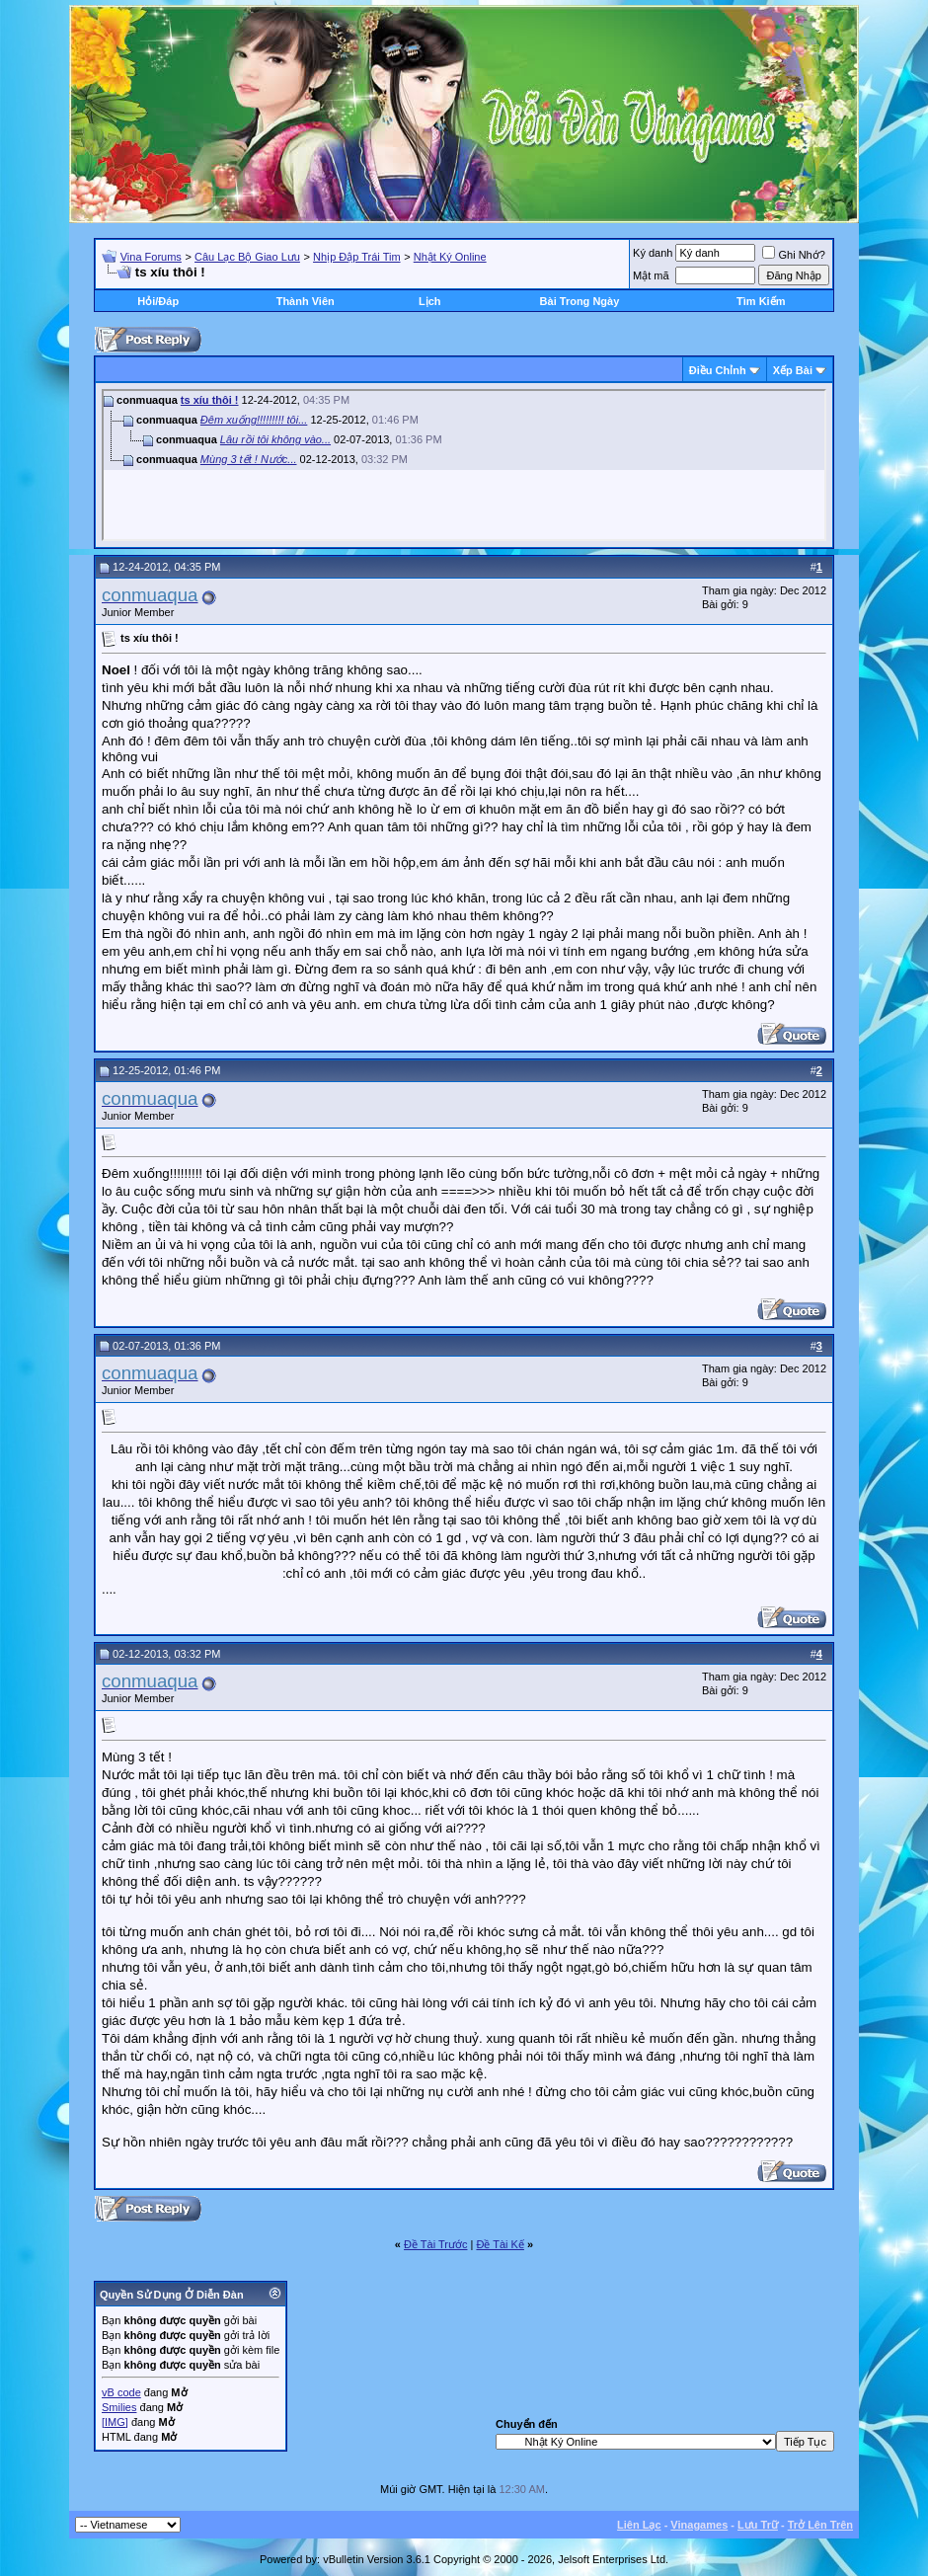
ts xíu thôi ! (210, 400)
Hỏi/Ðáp (158, 301)
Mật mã (651, 275)
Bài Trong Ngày (580, 301)
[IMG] (115, 2422)
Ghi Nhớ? (793, 255)
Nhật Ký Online (450, 257)
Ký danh (652, 253)
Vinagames (699, 2525)
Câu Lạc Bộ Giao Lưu (247, 257)
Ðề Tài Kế (499, 2244)
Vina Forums (151, 257)
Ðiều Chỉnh (717, 370)
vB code (121, 2392)
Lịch (430, 301)
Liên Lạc (639, 2525)
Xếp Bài (792, 370)
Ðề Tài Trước (435, 2244)
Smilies (119, 2407)
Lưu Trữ (757, 2525)
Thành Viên (305, 301)
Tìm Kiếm (760, 301)
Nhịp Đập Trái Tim (356, 257)
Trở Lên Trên (820, 2525)
